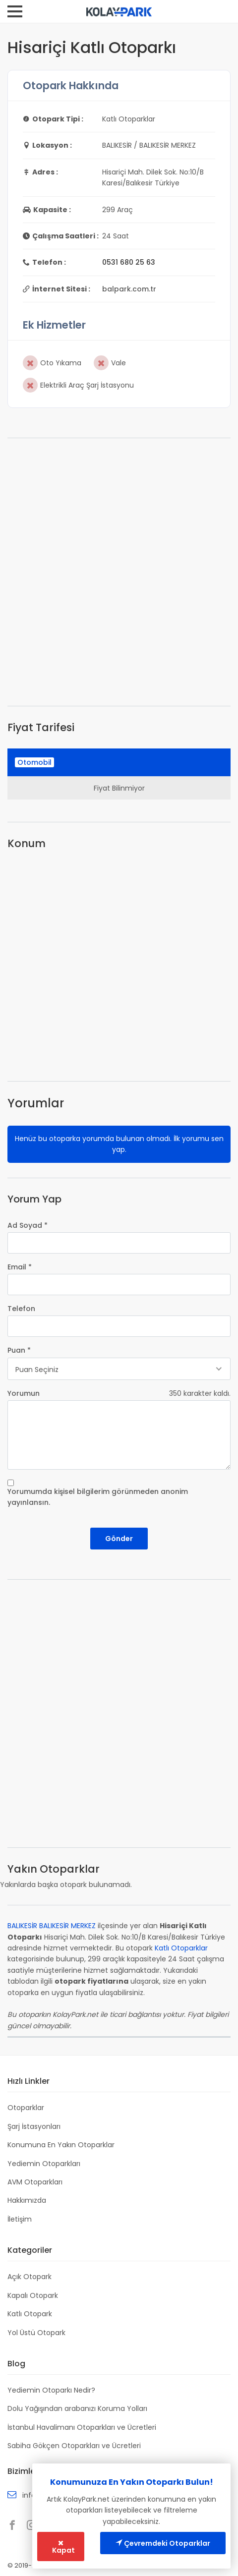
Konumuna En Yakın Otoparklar (61, 2145)
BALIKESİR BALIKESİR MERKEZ (51, 1926)
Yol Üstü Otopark (36, 2333)
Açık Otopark (29, 2277)
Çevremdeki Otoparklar (163, 2543)
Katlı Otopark (29, 2314)
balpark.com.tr (129, 289)
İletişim (19, 2219)
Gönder (119, 1539)
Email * (19, 1267)
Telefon (21, 1309)
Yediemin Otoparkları (43, 2164)
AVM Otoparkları (34, 2182)
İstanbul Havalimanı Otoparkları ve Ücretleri (81, 2427)
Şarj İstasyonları (33, 2126)
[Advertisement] (119, 572)
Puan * (19, 1350)
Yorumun (23, 1393)
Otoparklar (25, 2108)
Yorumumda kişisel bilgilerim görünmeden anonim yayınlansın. (97, 1497)
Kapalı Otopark (32, 2295)
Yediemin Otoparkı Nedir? (51, 2390)
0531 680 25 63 (128, 262)
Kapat (63, 2547)
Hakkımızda (26, 2200)
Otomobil (34, 762)
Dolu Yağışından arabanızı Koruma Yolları (77, 2408)
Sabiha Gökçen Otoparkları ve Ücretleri (74, 2446)
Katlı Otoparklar (181, 1948)
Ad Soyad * (27, 1225)
